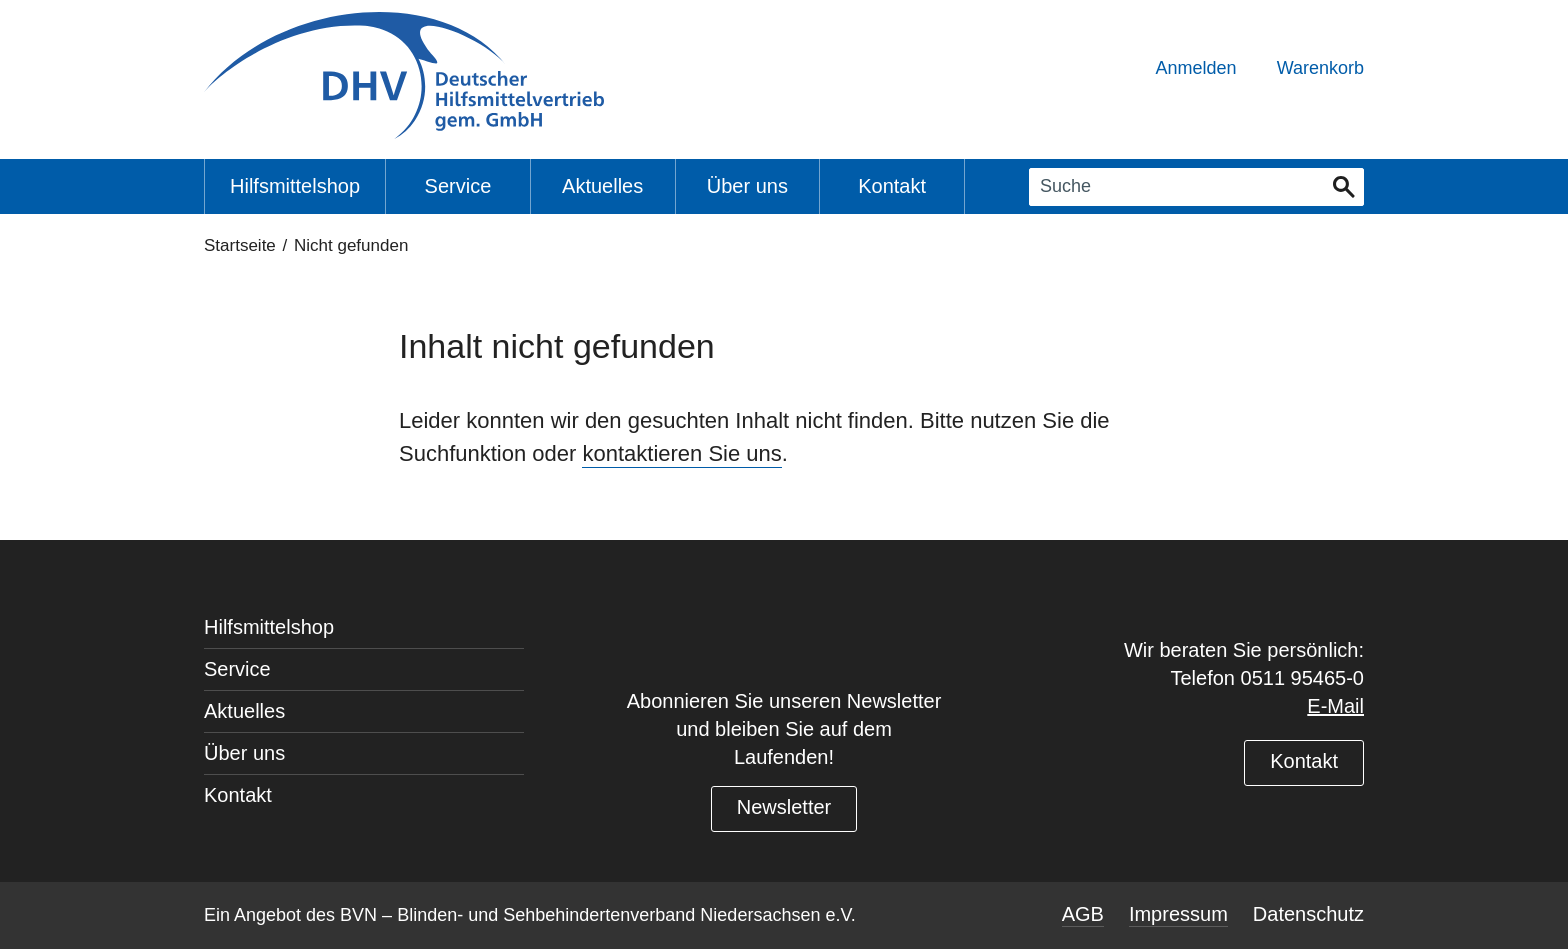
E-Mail (1335, 706)
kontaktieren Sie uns (681, 453)
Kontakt (1304, 761)
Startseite (240, 245)
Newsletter (784, 807)
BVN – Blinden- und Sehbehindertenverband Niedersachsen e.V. (598, 915)
